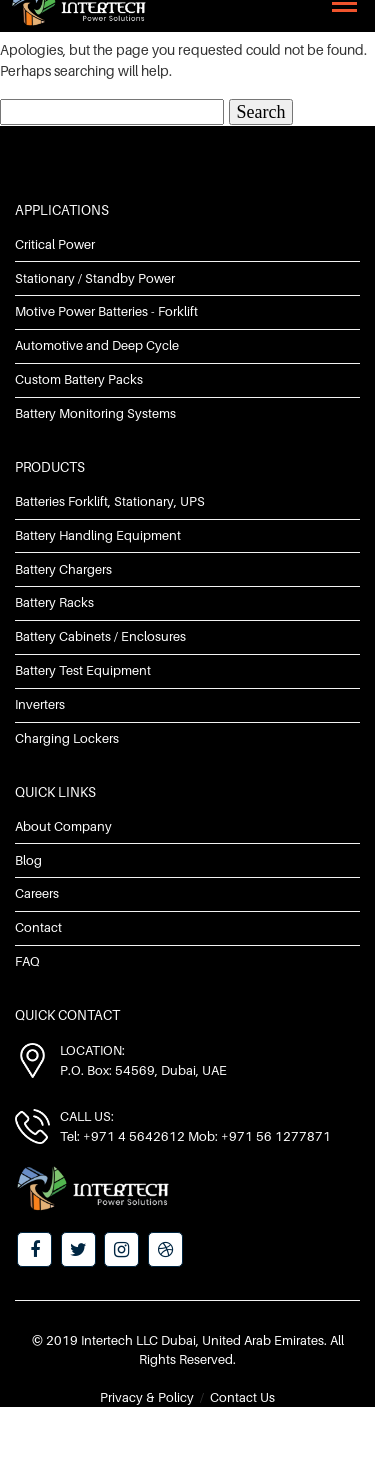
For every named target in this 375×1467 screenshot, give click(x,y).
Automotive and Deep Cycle (97, 345)
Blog (28, 860)
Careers (37, 893)
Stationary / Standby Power (95, 278)
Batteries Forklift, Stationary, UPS (110, 501)
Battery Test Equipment (83, 670)
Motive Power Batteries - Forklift (106, 311)
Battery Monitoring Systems (95, 413)
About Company (63, 826)
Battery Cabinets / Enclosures (100, 636)
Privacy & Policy (147, 1397)
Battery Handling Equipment (98, 535)
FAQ (27, 961)
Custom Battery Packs (79, 379)
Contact (38, 927)
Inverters (40, 704)
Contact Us (242, 1397)
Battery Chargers (63, 569)
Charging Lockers (67, 738)
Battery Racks (54, 602)
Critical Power (55, 244)
